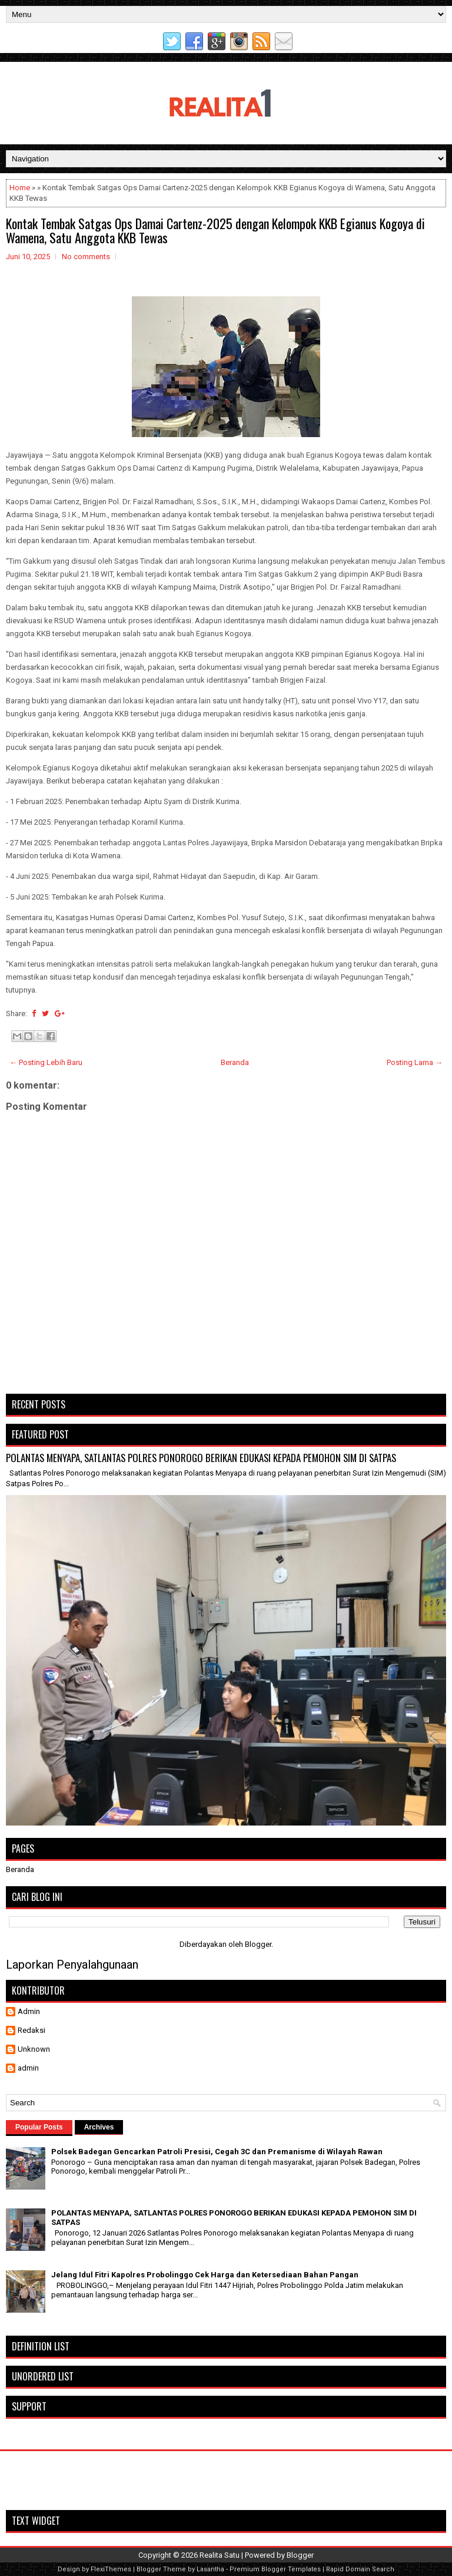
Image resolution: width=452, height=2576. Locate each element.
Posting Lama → (415, 1062)
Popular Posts (39, 2127)
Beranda (235, 1062)
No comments (86, 256)
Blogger (258, 1944)
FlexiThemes (111, 2569)
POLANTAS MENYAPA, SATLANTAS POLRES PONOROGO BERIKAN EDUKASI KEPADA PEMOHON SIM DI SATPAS (201, 1457)
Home (19, 187)
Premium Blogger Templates (275, 2569)
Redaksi (31, 2030)
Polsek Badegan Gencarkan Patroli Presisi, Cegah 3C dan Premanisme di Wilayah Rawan (217, 2151)
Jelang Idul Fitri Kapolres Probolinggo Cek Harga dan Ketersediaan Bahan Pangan (204, 2274)
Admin (29, 2011)
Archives (99, 2127)
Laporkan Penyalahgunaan (72, 1964)
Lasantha (210, 2569)
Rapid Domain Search (360, 2569)
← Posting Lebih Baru (45, 1062)
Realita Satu (220, 2555)
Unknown (34, 2049)
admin (28, 2068)
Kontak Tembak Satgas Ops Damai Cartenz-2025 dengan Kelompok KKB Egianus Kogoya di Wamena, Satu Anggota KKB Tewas (215, 230)
